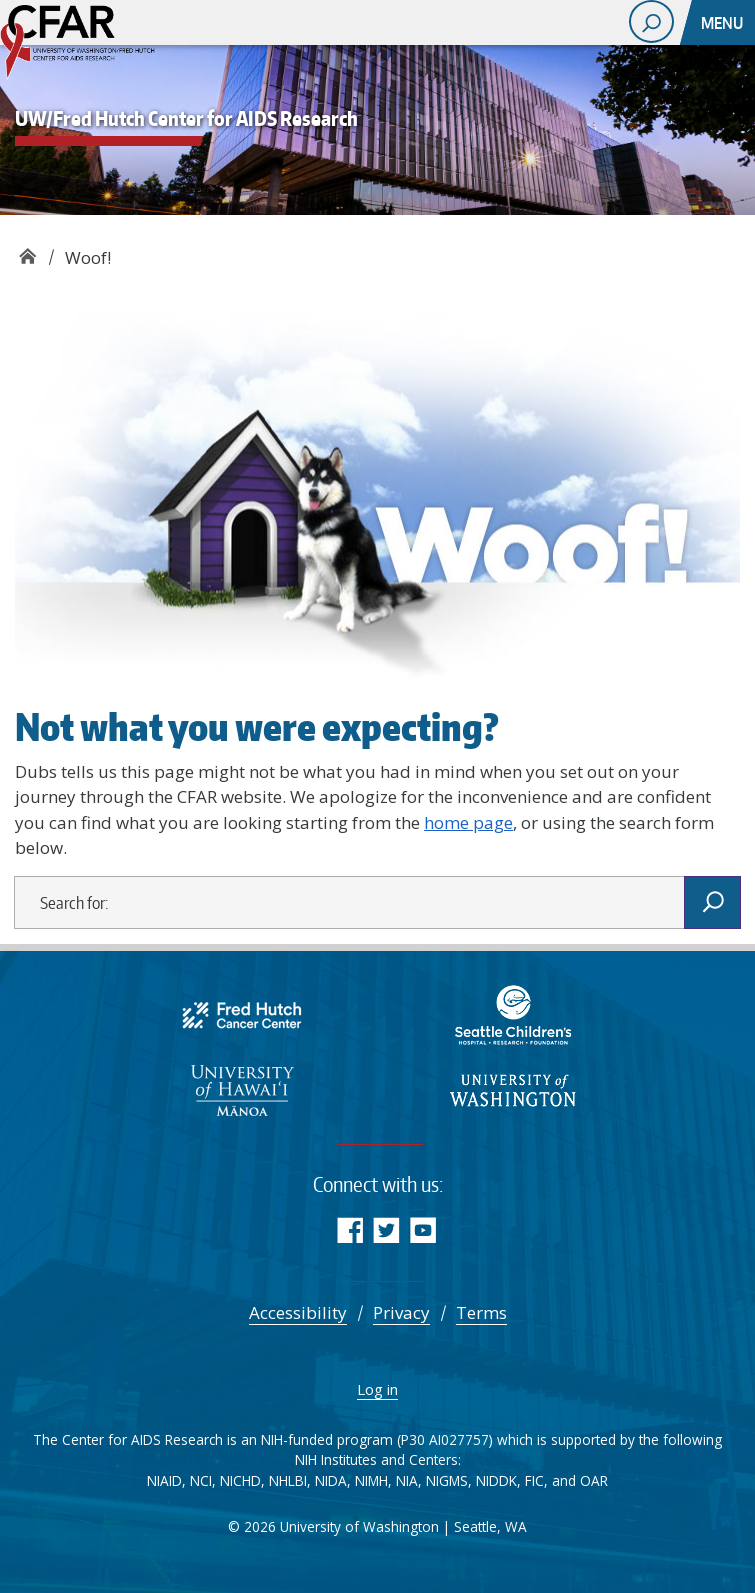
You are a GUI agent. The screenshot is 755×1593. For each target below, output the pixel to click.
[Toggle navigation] (724, 22)
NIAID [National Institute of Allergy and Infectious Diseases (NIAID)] (164, 1480)
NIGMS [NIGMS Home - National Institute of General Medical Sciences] (447, 1480)
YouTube (423, 1229)
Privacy (401, 1312)
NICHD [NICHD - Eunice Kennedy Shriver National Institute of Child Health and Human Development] (240, 1480)
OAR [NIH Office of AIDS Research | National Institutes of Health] (594, 1480)
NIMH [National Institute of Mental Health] (371, 1480)
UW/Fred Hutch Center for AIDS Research (27, 250)
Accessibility (298, 1312)
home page (468, 822)
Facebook (349, 1229)
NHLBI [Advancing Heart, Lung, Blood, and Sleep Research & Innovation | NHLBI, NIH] (288, 1480)
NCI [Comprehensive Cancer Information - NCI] (201, 1480)
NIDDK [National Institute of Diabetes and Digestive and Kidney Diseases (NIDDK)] (496, 1480)
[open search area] (651, 21)
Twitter (386, 1229)
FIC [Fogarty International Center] (534, 1480)
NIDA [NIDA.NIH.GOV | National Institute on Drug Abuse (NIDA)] (331, 1480)
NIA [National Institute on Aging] (407, 1480)
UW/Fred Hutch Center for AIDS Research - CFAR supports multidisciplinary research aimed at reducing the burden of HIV (100, 45)
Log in (377, 1389)
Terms (481, 1312)
